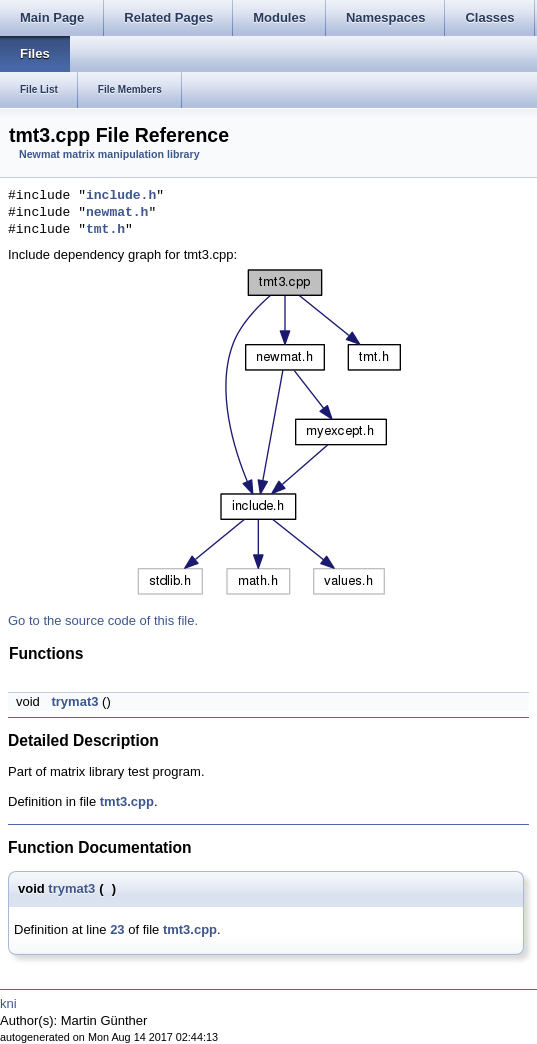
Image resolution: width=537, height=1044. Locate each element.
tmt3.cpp (127, 801)
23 (117, 929)
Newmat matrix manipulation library (109, 154)
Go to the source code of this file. (103, 620)
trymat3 (74, 701)
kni (8, 1003)
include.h (121, 196)
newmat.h (117, 213)
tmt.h (105, 230)
